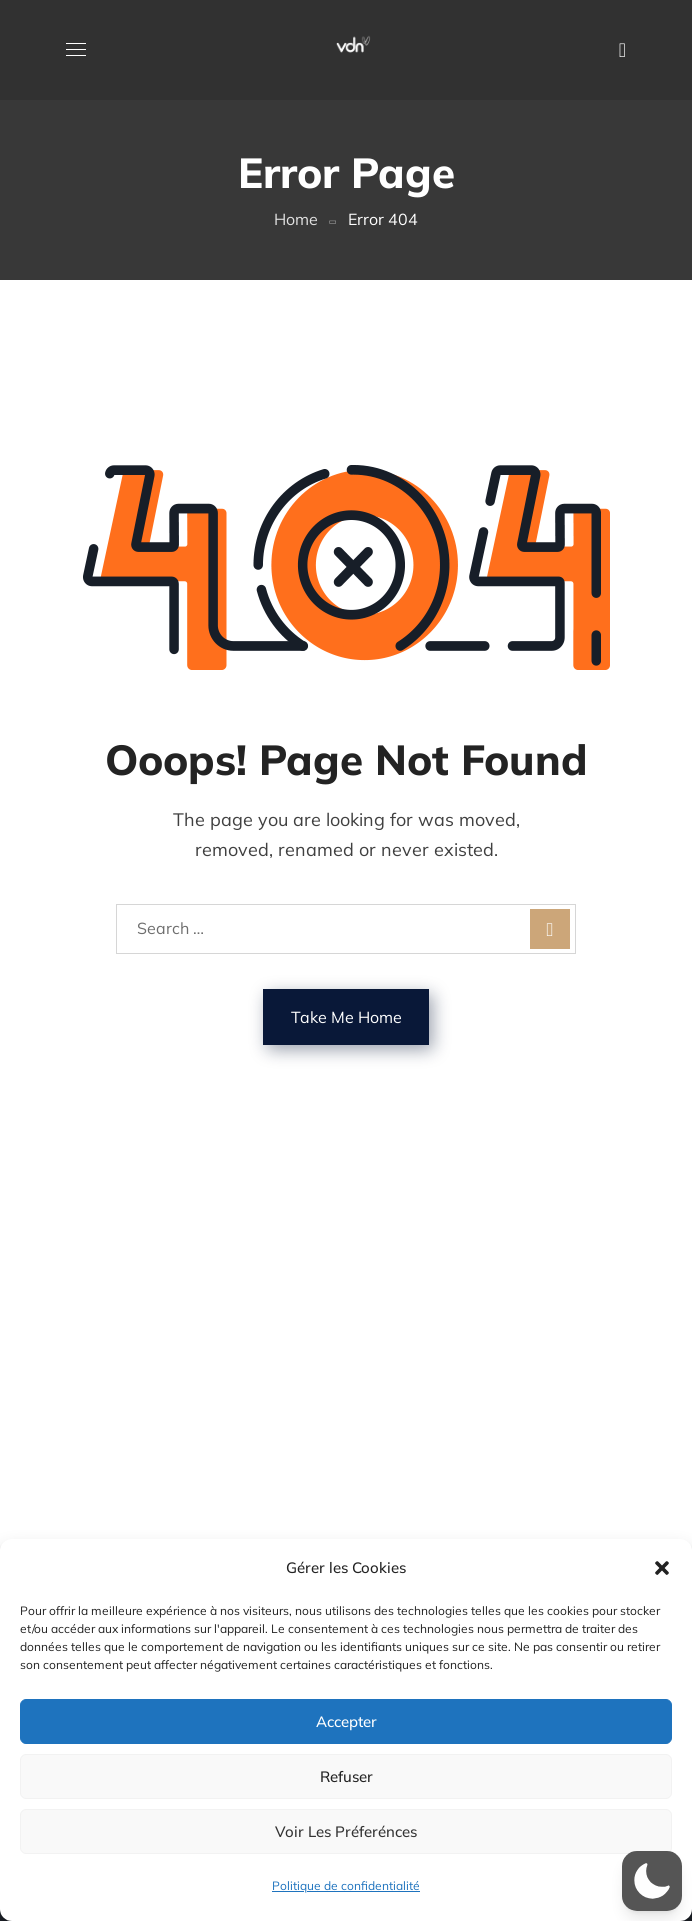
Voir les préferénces (346, 1831)
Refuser (346, 1776)
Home (296, 219)
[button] (662, 1568)
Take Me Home (346, 1017)
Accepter (346, 1721)
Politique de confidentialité (346, 1885)
